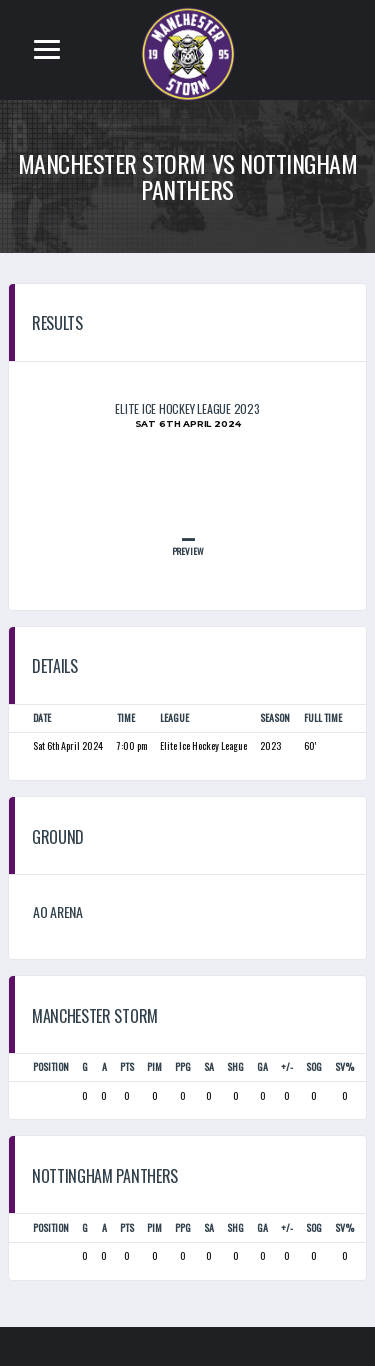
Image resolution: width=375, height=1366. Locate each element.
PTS (127, 1066)
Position (51, 1066)
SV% (344, 1066)
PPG (183, 1066)
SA (209, 1066)
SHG (235, 1066)
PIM (154, 1066)
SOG (314, 1066)
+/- (287, 1066)
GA (262, 1066)
